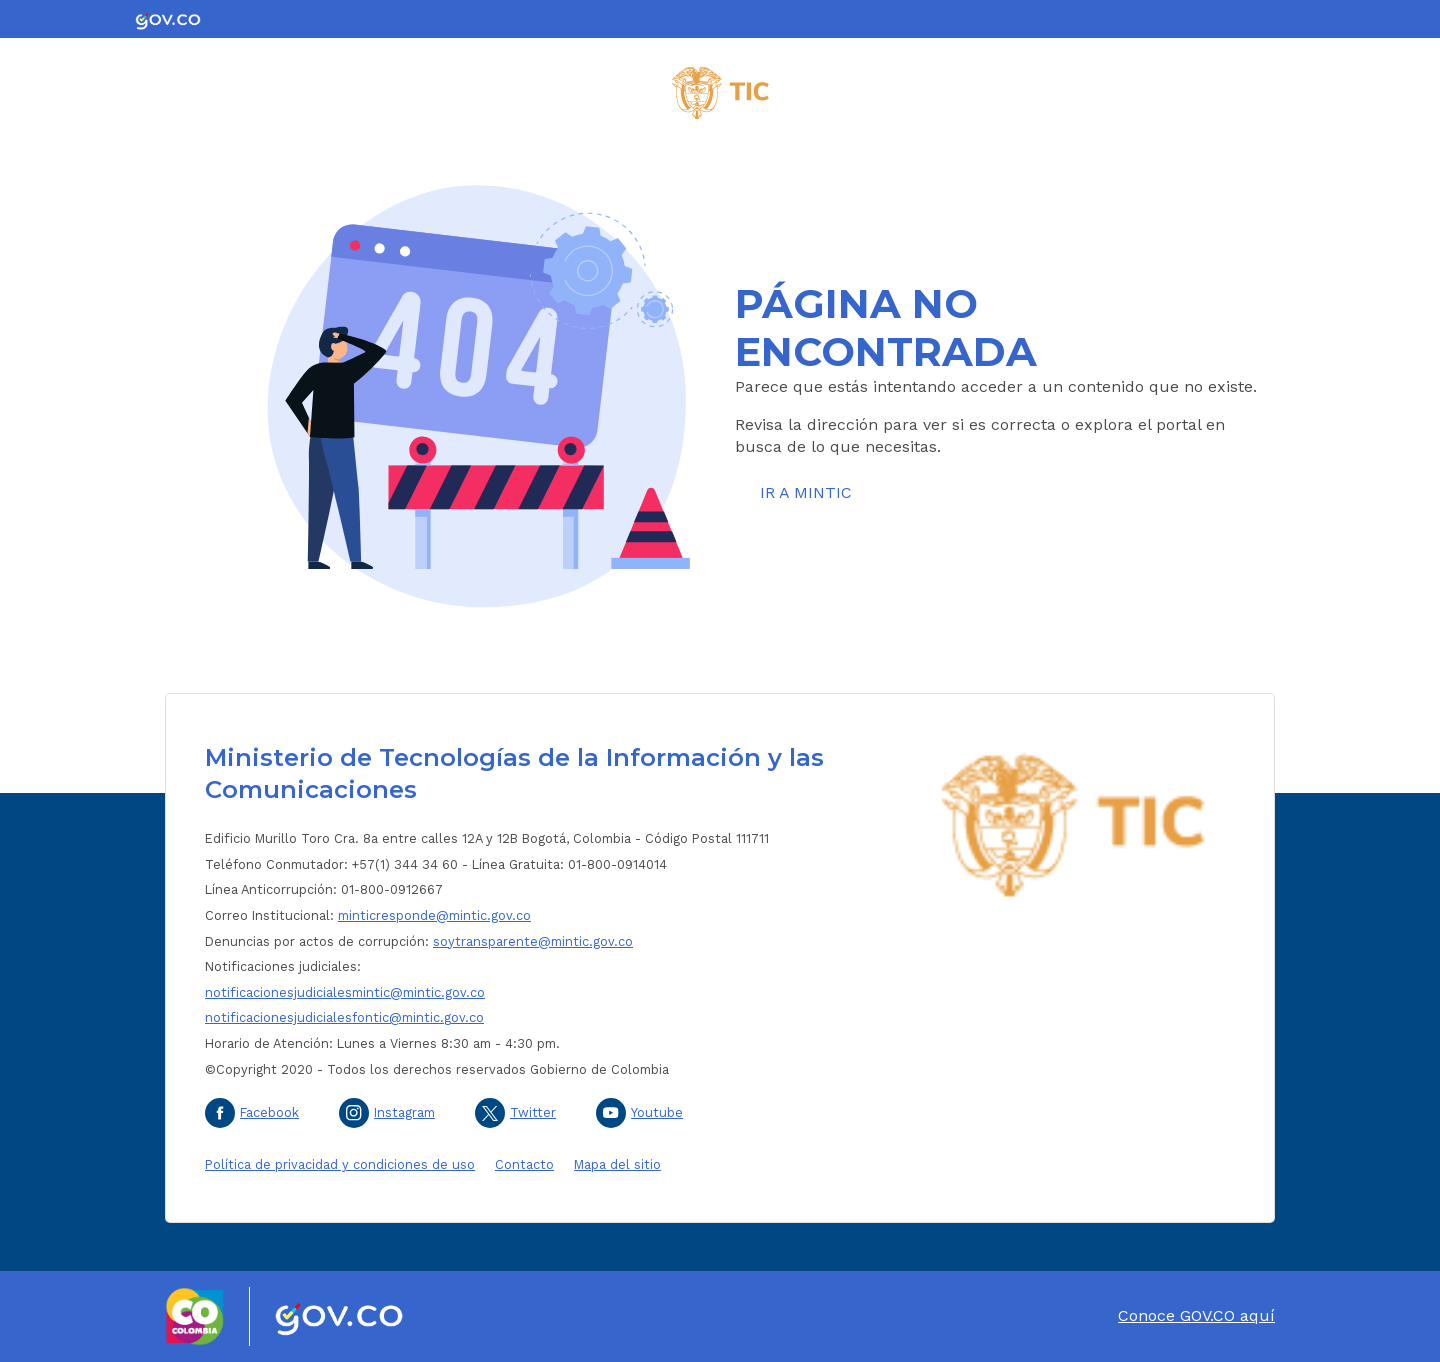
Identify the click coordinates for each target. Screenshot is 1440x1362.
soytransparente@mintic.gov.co (533, 941)
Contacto (524, 1164)
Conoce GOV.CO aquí (1196, 1315)
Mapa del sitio (617, 1164)
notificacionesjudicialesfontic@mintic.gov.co (344, 1017)
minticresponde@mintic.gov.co (434, 915)
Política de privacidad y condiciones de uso (340, 1164)
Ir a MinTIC (806, 492)
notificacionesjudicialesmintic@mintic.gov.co (345, 992)
